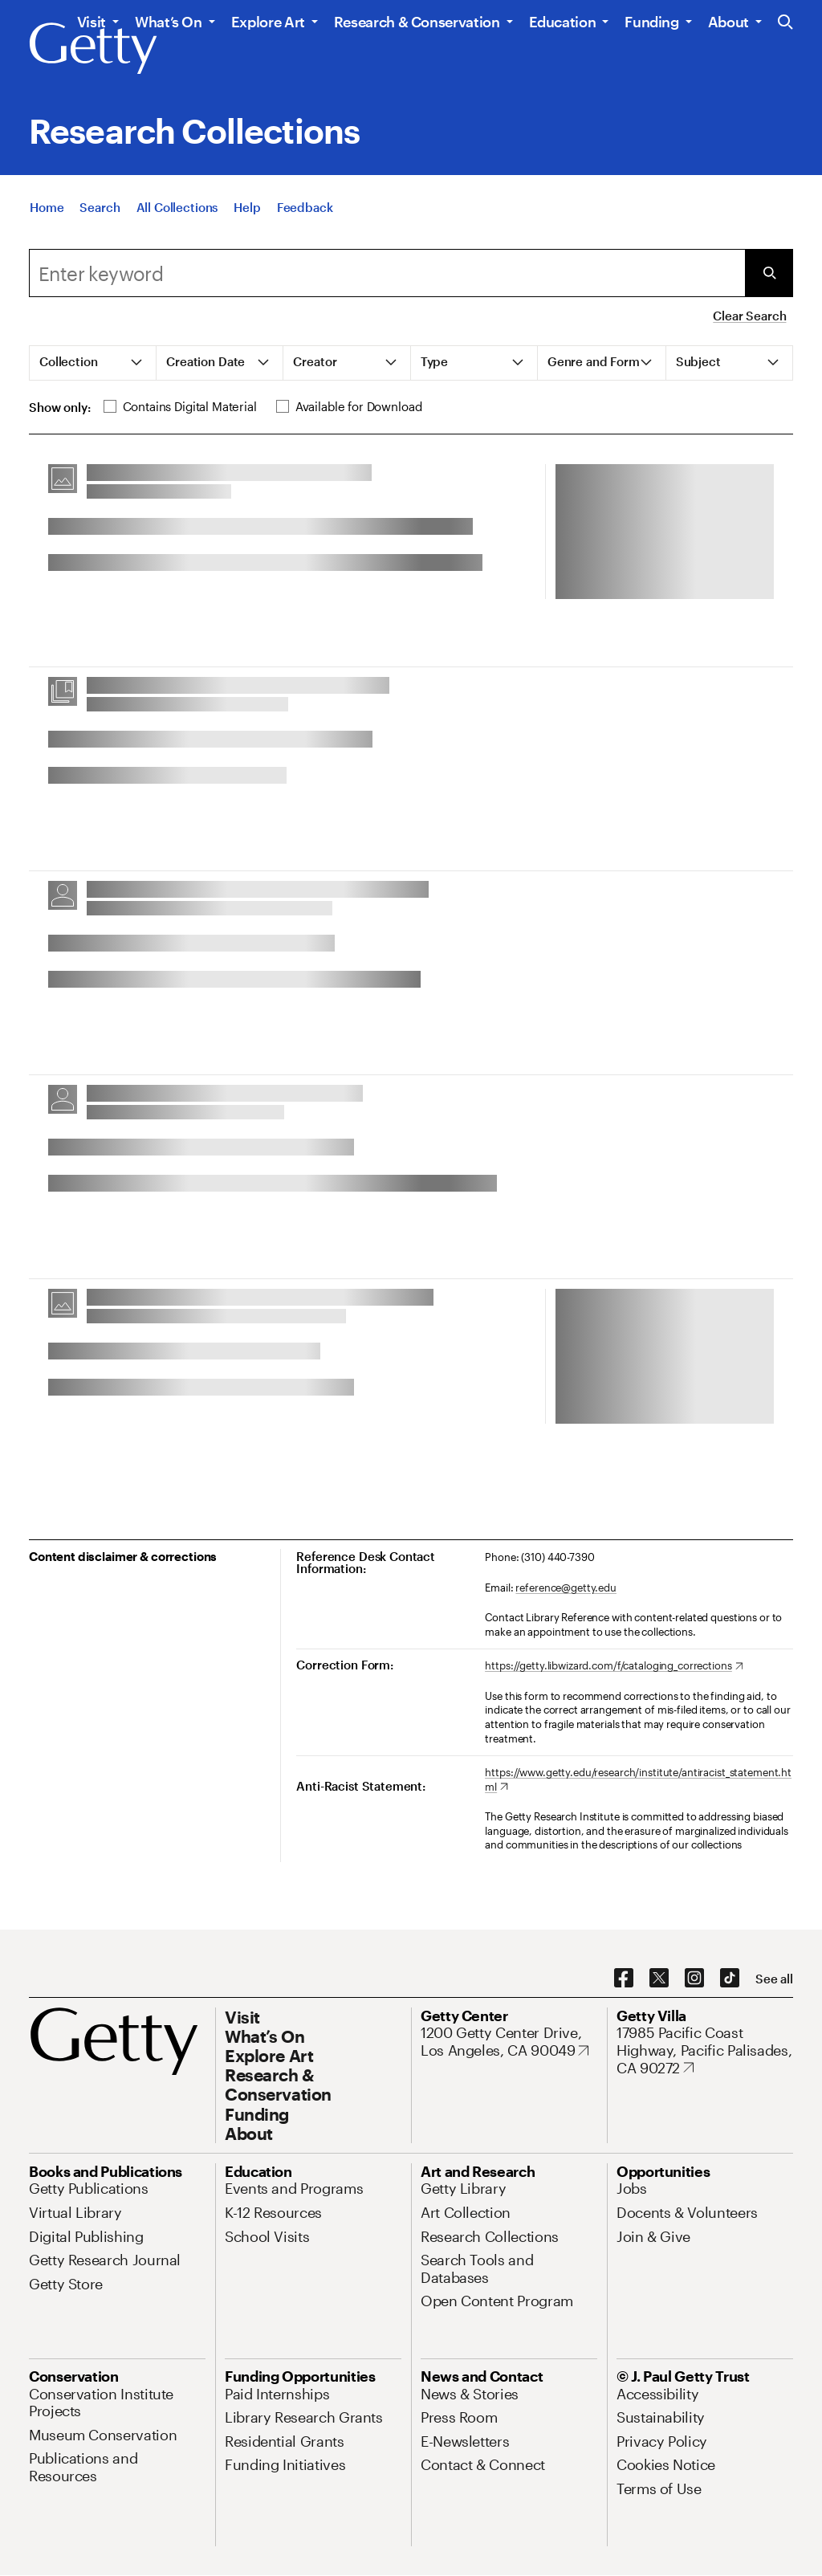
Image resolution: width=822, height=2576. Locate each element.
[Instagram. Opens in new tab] (694, 1978)
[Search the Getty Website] (785, 22)
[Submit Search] (769, 273)
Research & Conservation (417, 22)
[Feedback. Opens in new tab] (305, 217)
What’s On (168, 22)
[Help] (247, 217)
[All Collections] (177, 217)
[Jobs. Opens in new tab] (631, 2188)
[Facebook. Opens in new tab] (623, 1978)
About (728, 22)
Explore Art (268, 22)
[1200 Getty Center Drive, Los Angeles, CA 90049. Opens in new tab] (509, 2041)
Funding (651, 22)
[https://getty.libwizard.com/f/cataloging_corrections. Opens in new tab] (614, 1666)
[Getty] (93, 48)
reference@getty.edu (565, 1587)
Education (562, 22)
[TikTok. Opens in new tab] (729, 1978)
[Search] (99, 217)
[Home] (46, 217)
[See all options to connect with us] (774, 1979)
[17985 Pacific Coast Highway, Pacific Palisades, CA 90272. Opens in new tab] (704, 2050)
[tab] (93, 363)
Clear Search (749, 315)
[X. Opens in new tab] (659, 1978)
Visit (91, 22)
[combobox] (387, 273)
